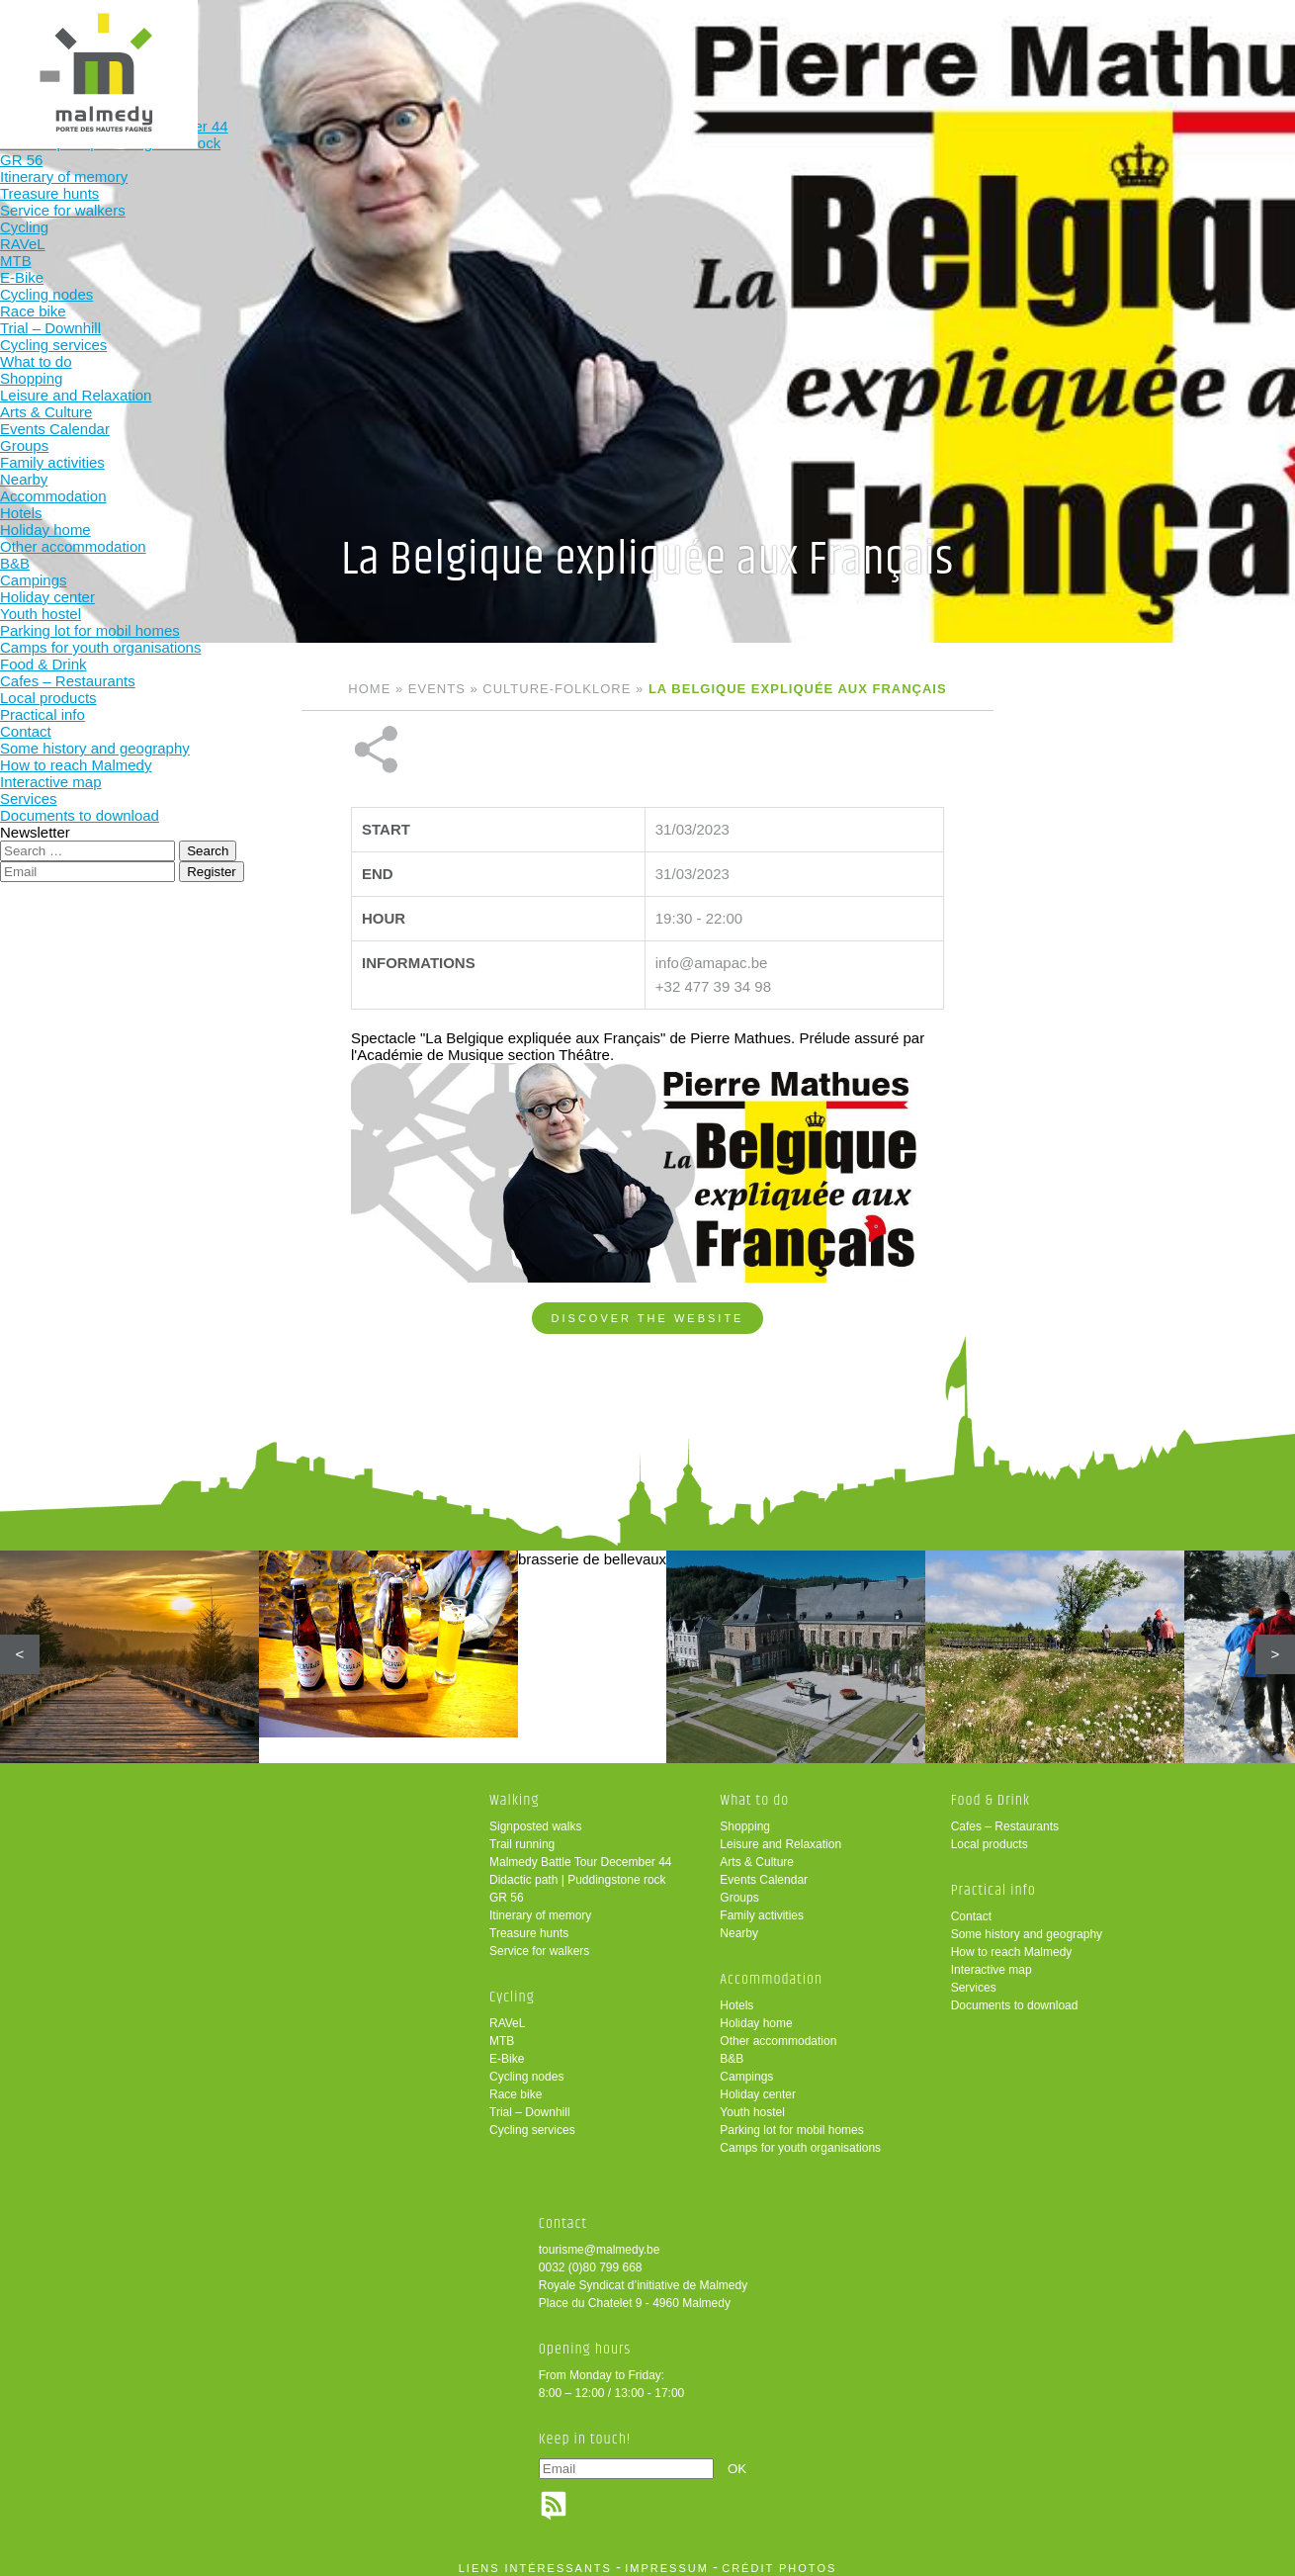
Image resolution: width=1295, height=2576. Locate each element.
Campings (746, 2068)
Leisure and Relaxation (780, 1835)
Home (369, 688)
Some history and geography (1026, 1925)
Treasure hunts (528, 1924)
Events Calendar (764, 1871)
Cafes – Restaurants (1005, 1817)
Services (973, 1979)
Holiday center (758, 2085)
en (1219, 32)
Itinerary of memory (540, 1906)
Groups (739, 1889)
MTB (501, 2032)
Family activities (762, 1906)
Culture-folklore (556, 688)
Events (437, 688)
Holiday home (756, 2014)
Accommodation (675, 47)
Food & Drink (804, 47)
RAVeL (507, 2014)
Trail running (522, 1835)
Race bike (515, 2085)
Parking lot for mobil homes (791, 2121)
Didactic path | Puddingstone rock (577, 1871)
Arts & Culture (757, 1853)
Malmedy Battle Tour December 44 (580, 1853)
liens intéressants (535, 2559)
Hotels (736, 1996)
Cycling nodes (526, 2068)
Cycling (416, 47)
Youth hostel (752, 2103)
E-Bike (506, 2050)
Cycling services (532, 2121)
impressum (667, 2559)
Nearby (739, 1924)
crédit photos (779, 2559)
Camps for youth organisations (800, 2139)
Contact (971, 1907)
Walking (286, 47)
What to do (545, 47)
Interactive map (991, 1961)
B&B (731, 2050)
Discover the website (648, 1252)
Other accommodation (778, 2032)
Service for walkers (539, 1942)
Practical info (934, 47)
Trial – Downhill (529, 2103)
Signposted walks (535, 1817)
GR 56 (506, 1889)
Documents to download (1015, 1996)
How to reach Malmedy (1012, 1943)
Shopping (745, 1817)
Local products (989, 1835)
